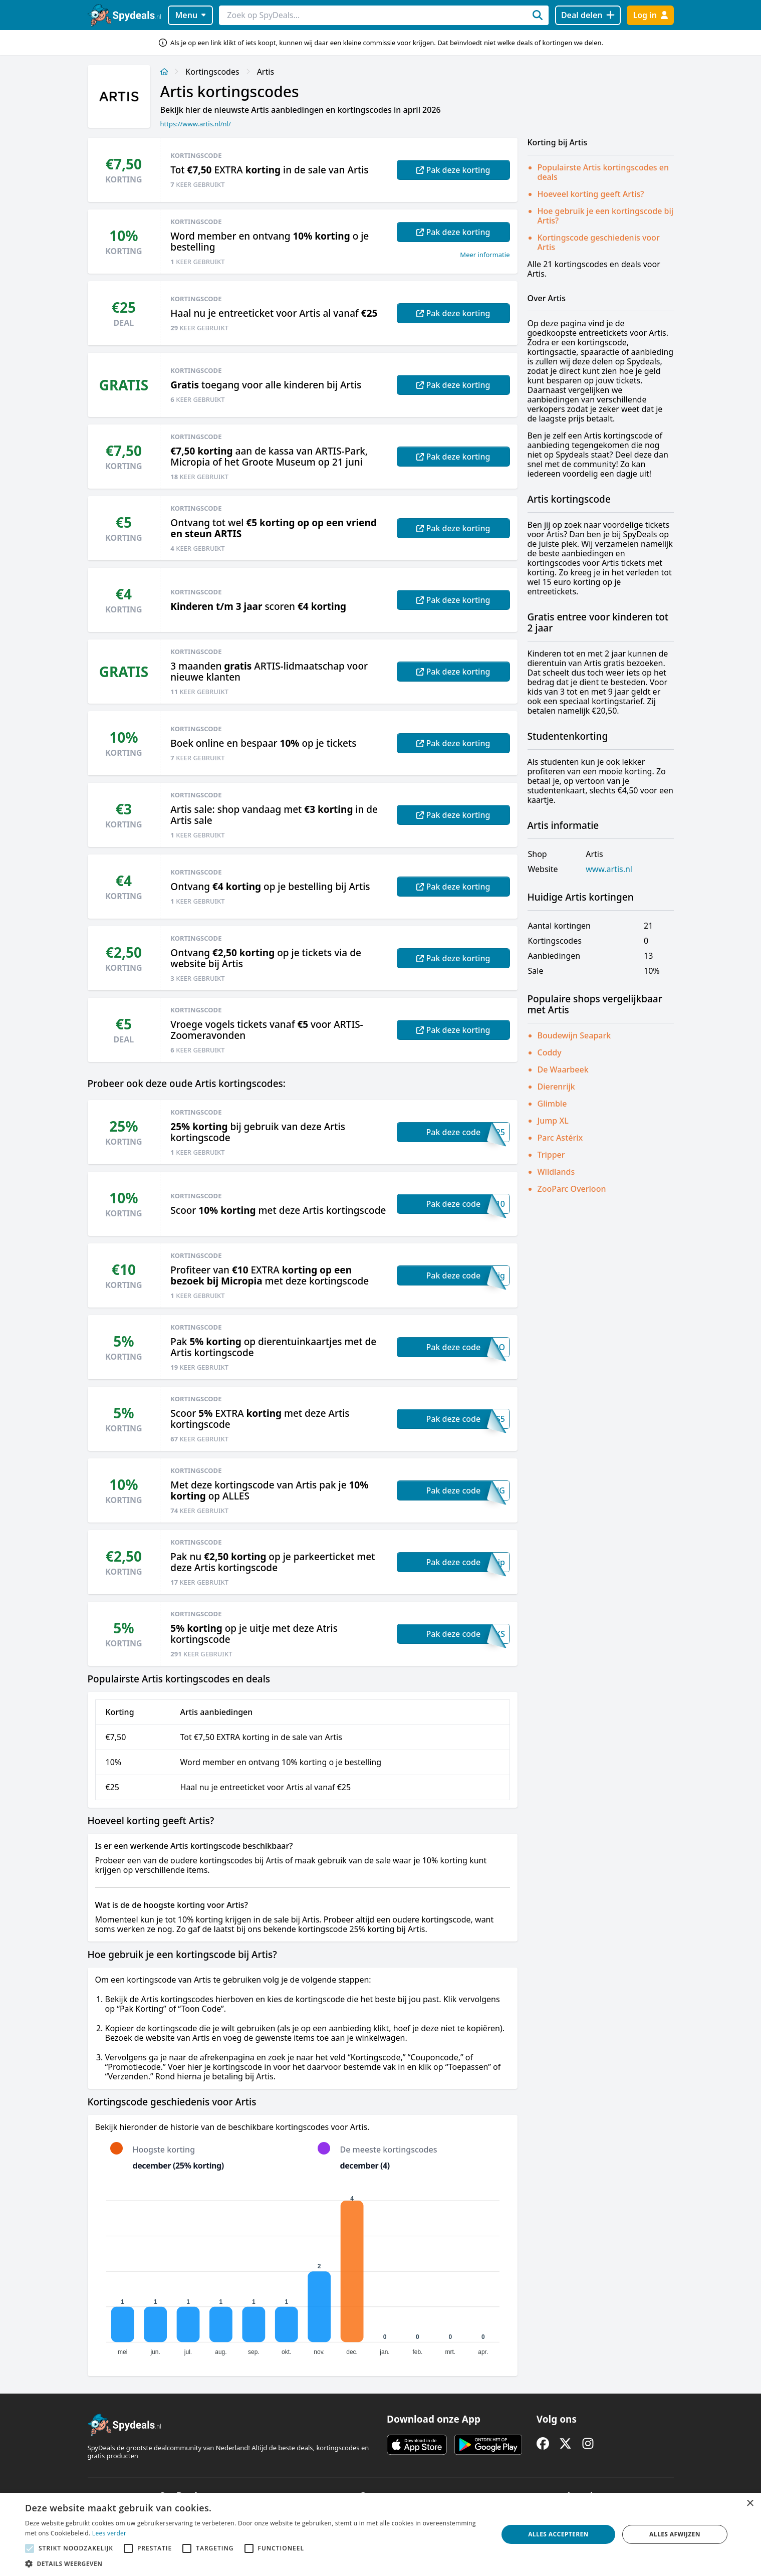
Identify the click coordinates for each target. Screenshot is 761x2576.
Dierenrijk (556, 1086)
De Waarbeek (563, 1069)
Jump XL (553, 1120)
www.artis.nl (609, 869)
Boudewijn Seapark (574, 1035)
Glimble (552, 1103)
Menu (190, 15)
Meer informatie (485, 254)
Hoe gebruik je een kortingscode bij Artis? (606, 215)
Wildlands (556, 1171)
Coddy (550, 1052)
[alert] (380, 2534)
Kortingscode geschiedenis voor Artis (599, 242)
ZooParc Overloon (572, 1188)
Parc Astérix (560, 1137)
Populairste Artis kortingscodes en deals (603, 172)
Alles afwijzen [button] (674, 2534)
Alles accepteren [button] (558, 2534)
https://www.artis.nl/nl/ (195, 124)
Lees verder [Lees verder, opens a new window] (109, 2533)
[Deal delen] (588, 15)
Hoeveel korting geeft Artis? (591, 193)
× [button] (749, 2503)
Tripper (551, 1154)
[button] (254, 2563)
